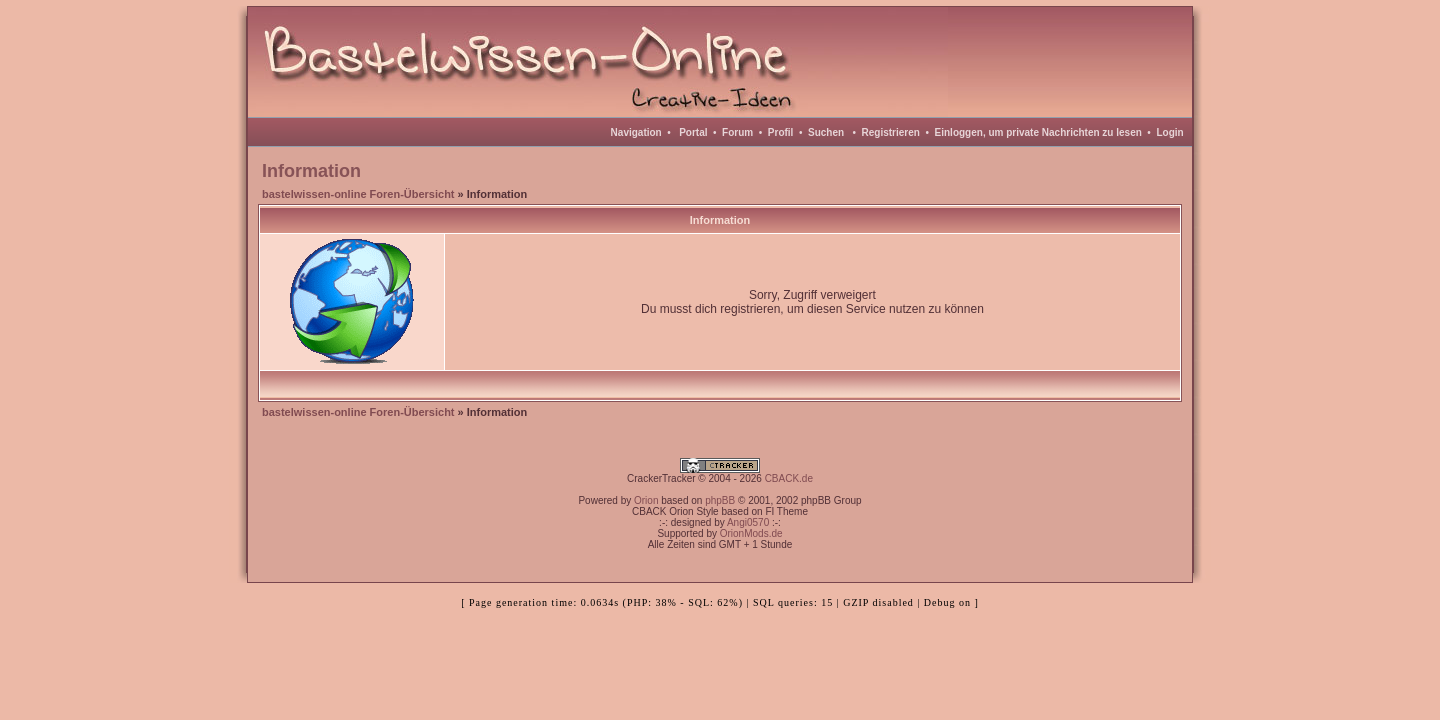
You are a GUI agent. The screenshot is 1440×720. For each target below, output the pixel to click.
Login (1169, 132)
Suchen (826, 132)
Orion (646, 500)
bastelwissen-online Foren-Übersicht (358, 194)
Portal (693, 132)
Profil (781, 132)
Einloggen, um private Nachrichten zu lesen (1038, 132)
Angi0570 (748, 522)
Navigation (636, 132)
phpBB (720, 500)
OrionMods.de (751, 533)
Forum (737, 132)
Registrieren (891, 132)
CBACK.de (789, 478)
